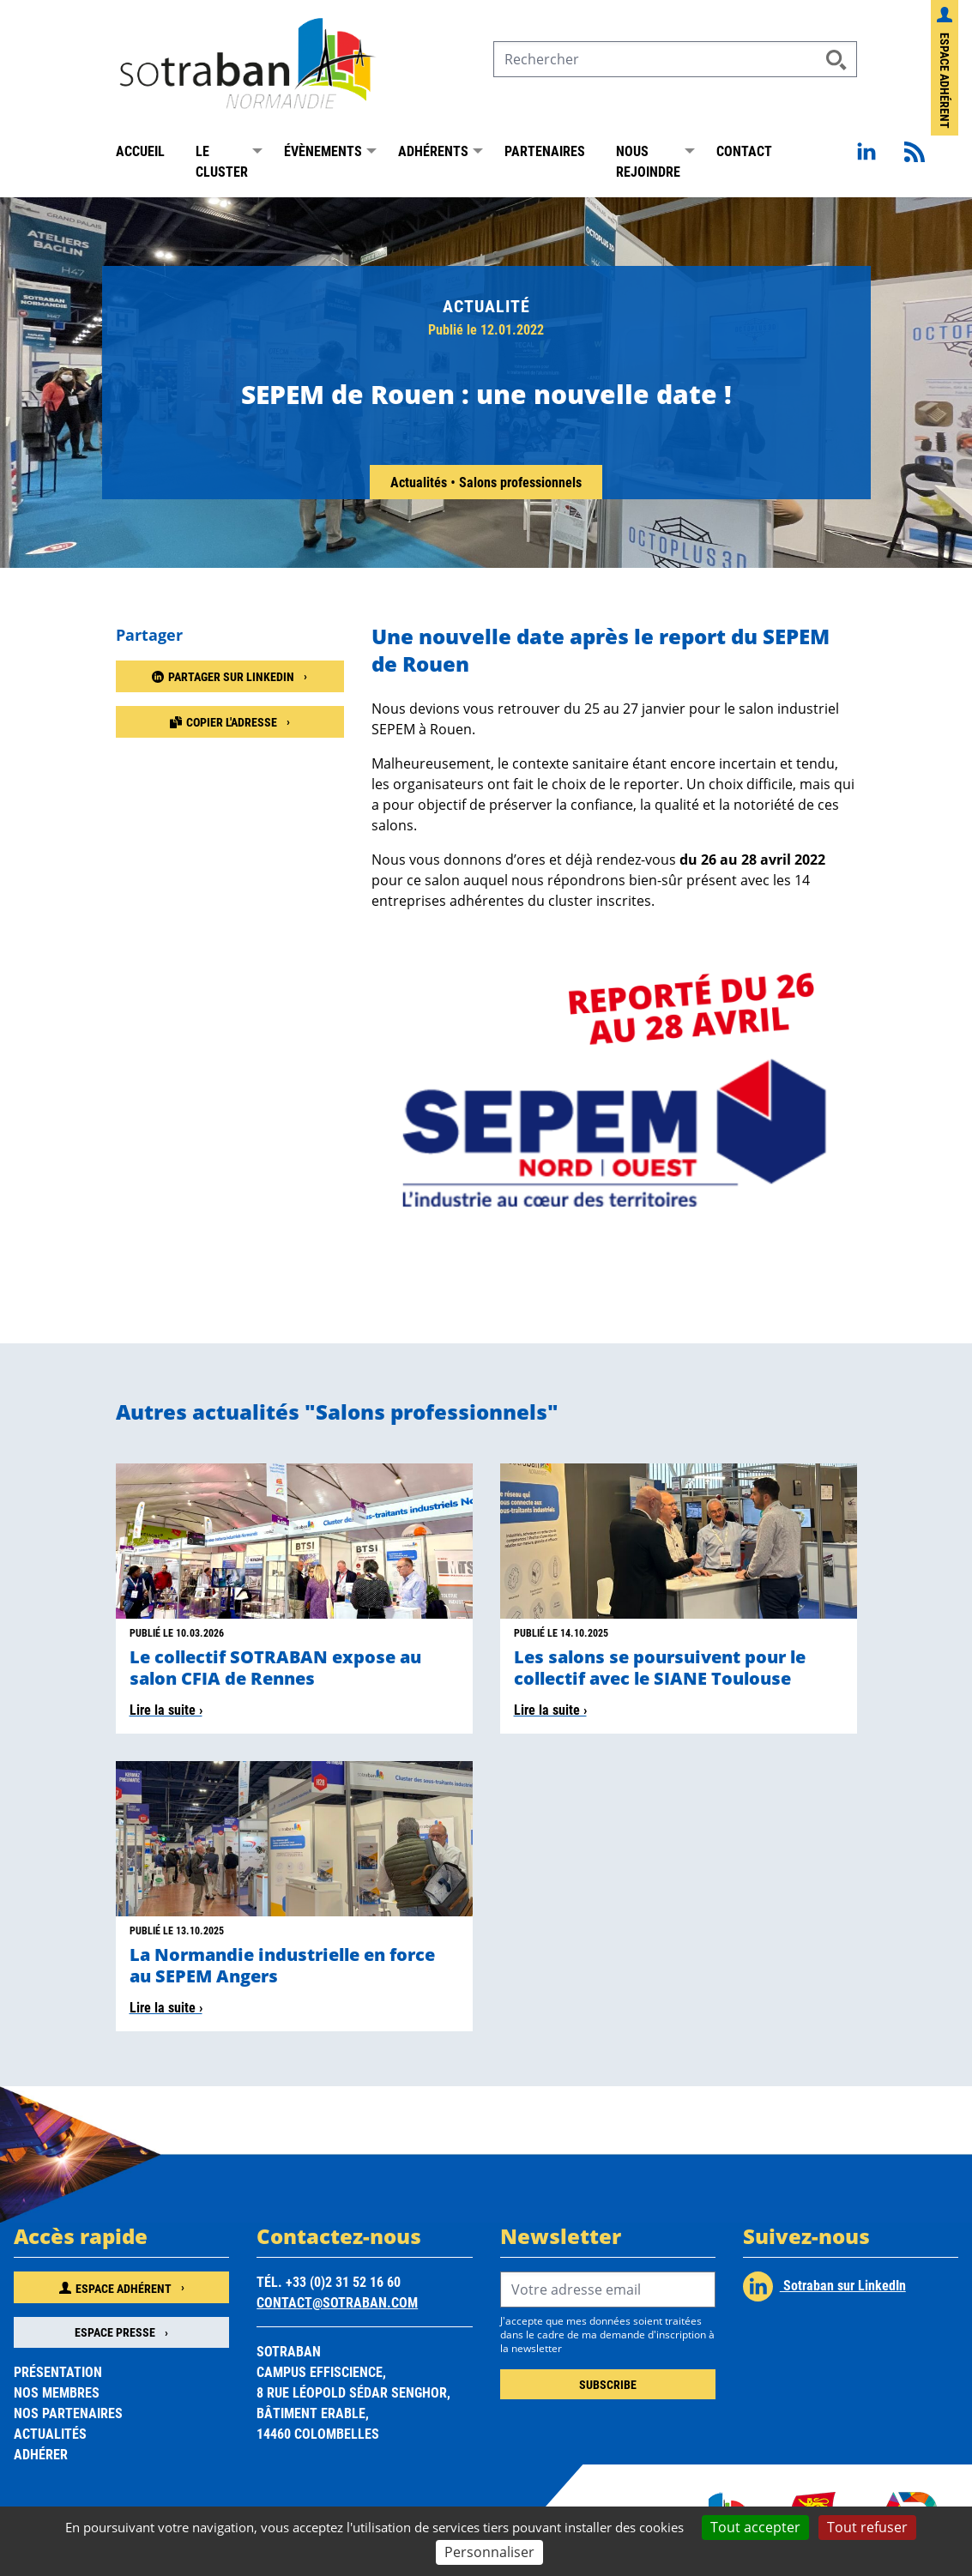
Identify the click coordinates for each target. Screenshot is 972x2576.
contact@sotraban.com (337, 2304)
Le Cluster (222, 162)
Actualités (420, 483)
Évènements (323, 152)
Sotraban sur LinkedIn (824, 2289)
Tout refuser (867, 2527)
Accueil (140, 152)
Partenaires (544, 152)
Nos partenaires (68, 2414)
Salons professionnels (520, 483)
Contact (744, 152)
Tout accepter (755, 2527)
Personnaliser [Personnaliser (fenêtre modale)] (489, 2552)
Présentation (58, 2373)
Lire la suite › (166, 1712)
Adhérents (433, 152)
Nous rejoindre (648, 162)
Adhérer (41, 2455)
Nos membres (57, 2394)
